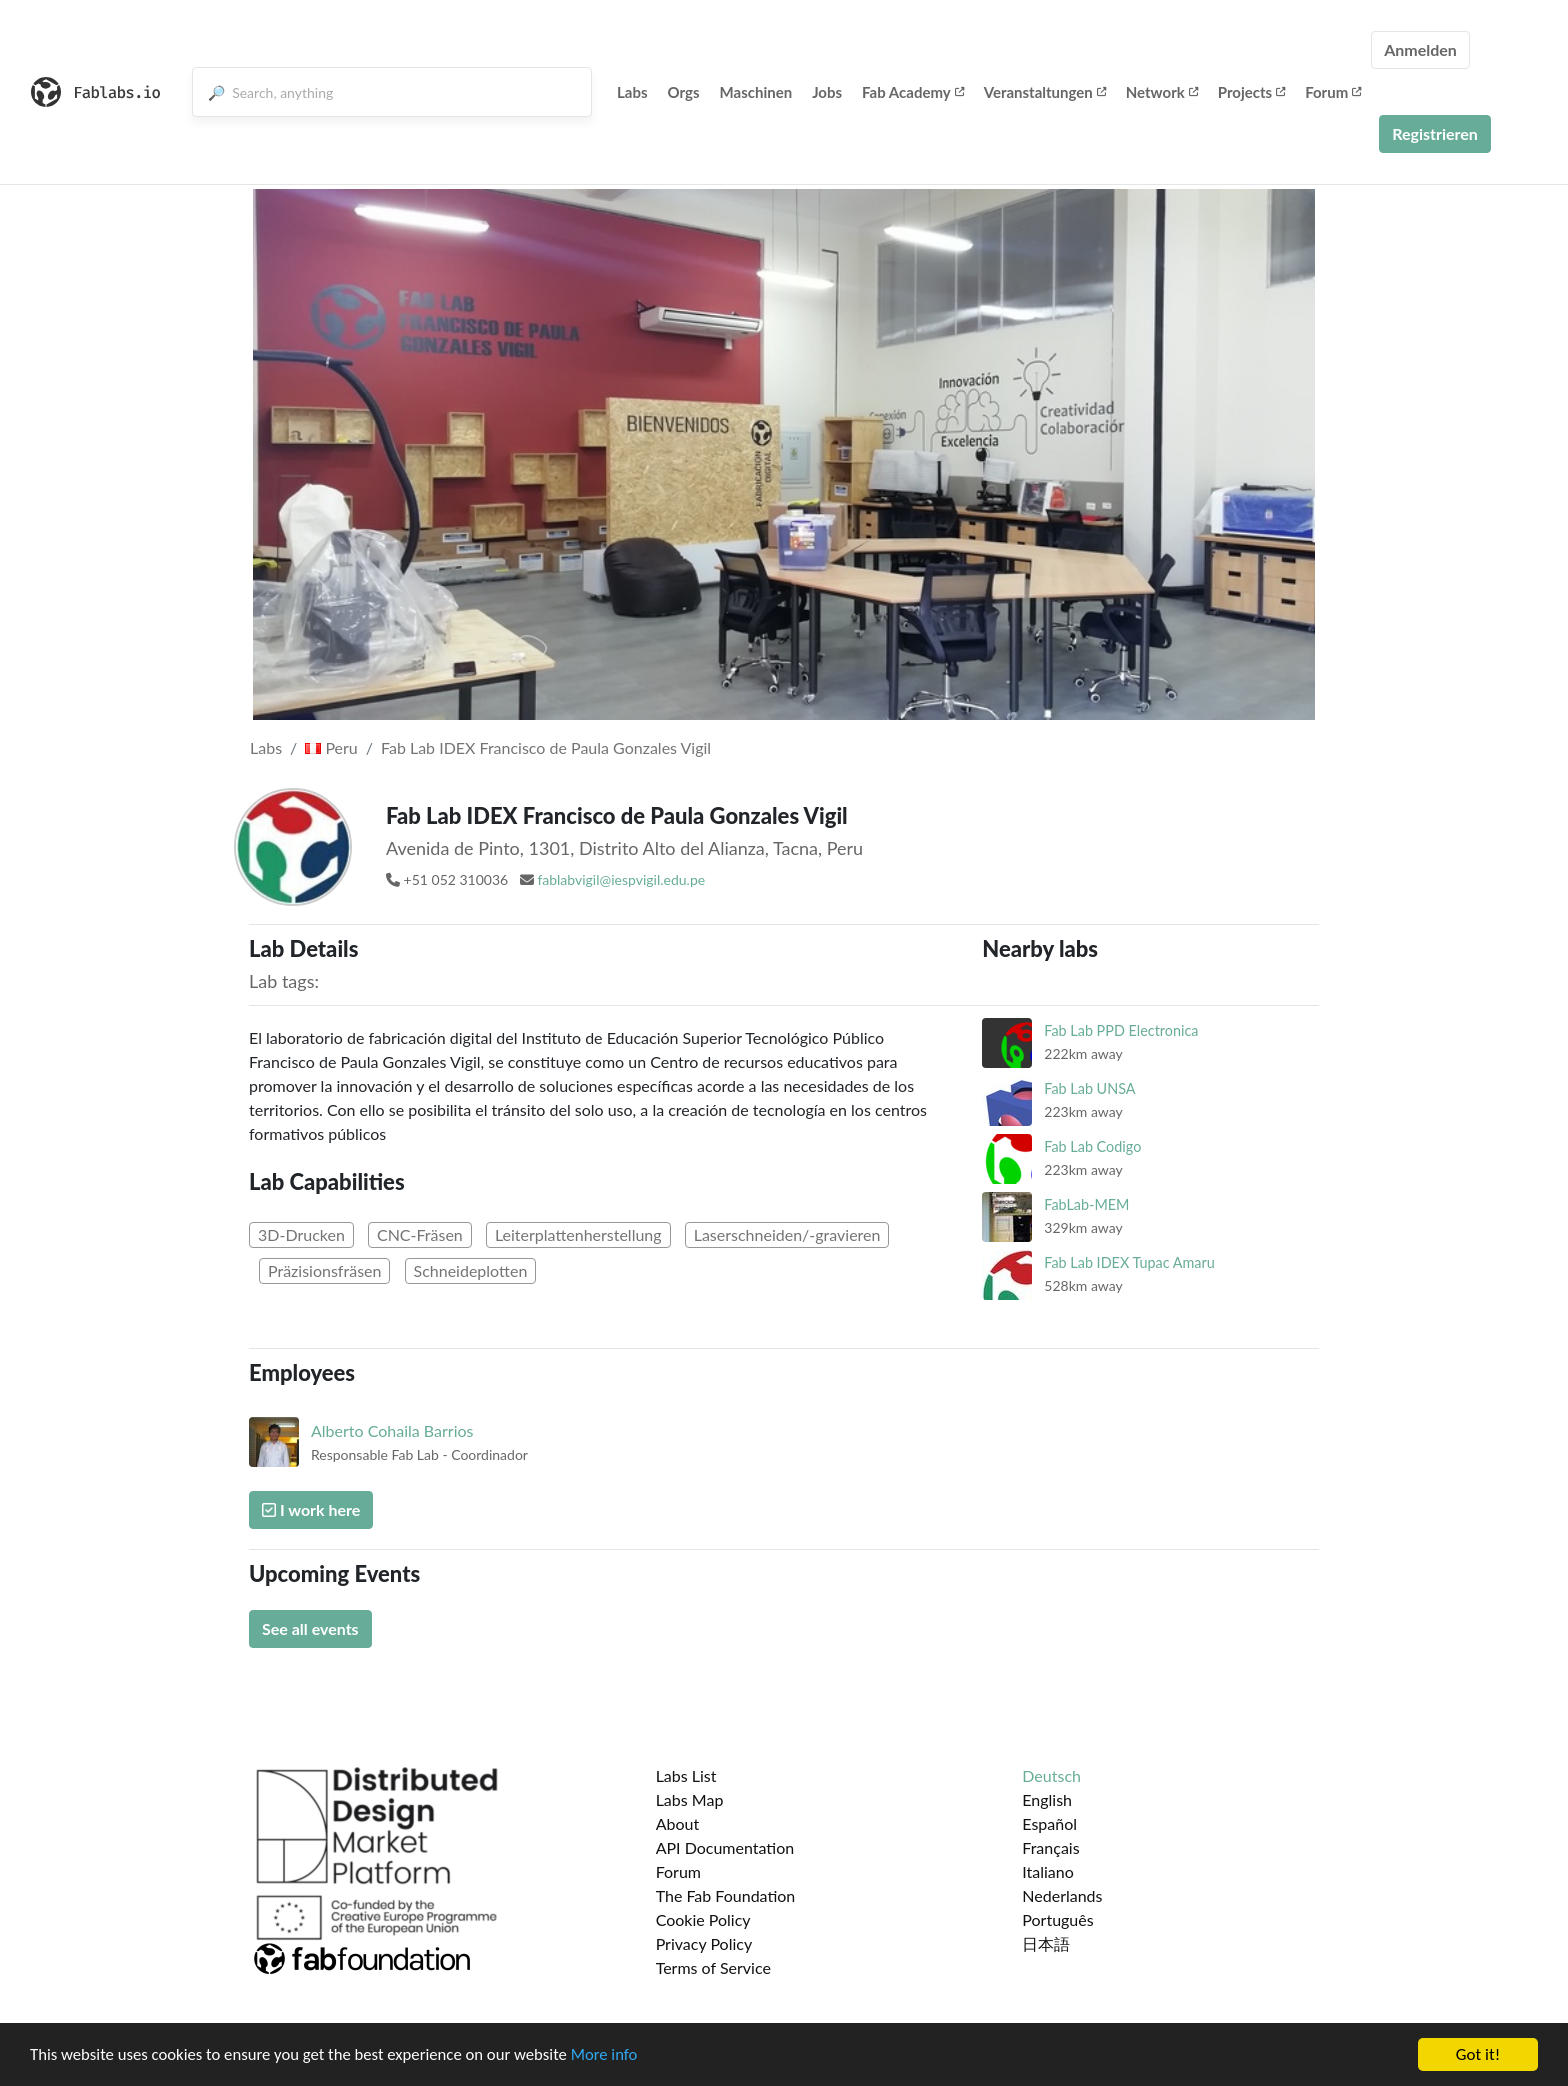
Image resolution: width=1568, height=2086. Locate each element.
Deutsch (1051, 1775)
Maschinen (756, 92)
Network (1162, 92)
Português (1057, 1919)
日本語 (1046, 1943)
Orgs (684, 92)
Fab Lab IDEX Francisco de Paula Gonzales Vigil (546, 747)
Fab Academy (913, 92)
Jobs (827, 92)
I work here (311, 1509)
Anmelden (1420, 49)
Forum (1333, 92)
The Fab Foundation (726, 1895)
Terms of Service (713, 1967)
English (1047, 1799)
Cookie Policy (703, 1919)
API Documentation (725, 1847)
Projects (1251, 92)
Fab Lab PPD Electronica (1121, 1030)
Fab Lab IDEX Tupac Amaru (1129, 1262)
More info (615, 2056)
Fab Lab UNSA (1089, 1088)
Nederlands (1062, 1895)
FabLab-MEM (1086, 1204)
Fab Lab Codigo (1092, 1146)
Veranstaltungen (1045, 92)
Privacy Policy (704, 1943)
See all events (310, 1628)
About (678, 1823)
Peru (331, 747)
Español (1049, 1823)
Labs (632, 92)
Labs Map (690, 1799)
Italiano (1048, 1871)
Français (1050, 1847)
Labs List (686, 1775)
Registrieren (1435, 133)
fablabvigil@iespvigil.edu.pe (621, 879)
